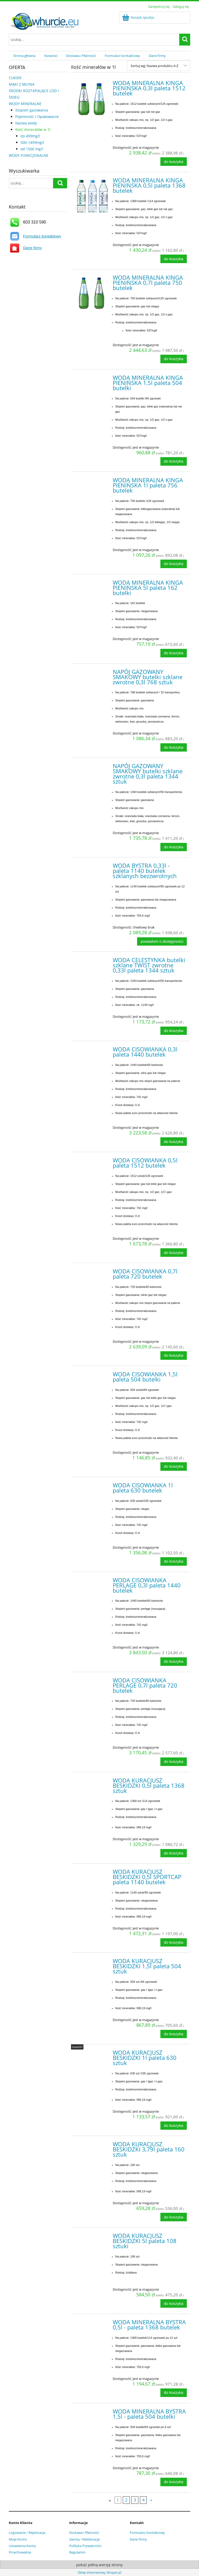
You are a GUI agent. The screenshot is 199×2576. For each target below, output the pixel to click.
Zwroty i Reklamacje (84, 2539)
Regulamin (77, 2552)
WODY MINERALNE (25, 103)
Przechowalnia (20, 2552)
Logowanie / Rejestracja (27, 2532)
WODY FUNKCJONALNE (28, 155)
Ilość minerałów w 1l (33, 129)
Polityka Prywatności (85, 2545)
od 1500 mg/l (31, 148)
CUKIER (15, 77)
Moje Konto (18, 2539)
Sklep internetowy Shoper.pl (99, 2572)
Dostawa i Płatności (84, 2532)
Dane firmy (32, 248)
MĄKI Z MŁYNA (21, 84)
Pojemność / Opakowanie (37, 116)
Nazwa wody (26, 123)
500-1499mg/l (32, 142)
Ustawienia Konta (22, 2545)
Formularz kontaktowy (42, 236)
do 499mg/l (30, 135)
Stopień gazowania (31, 110)
